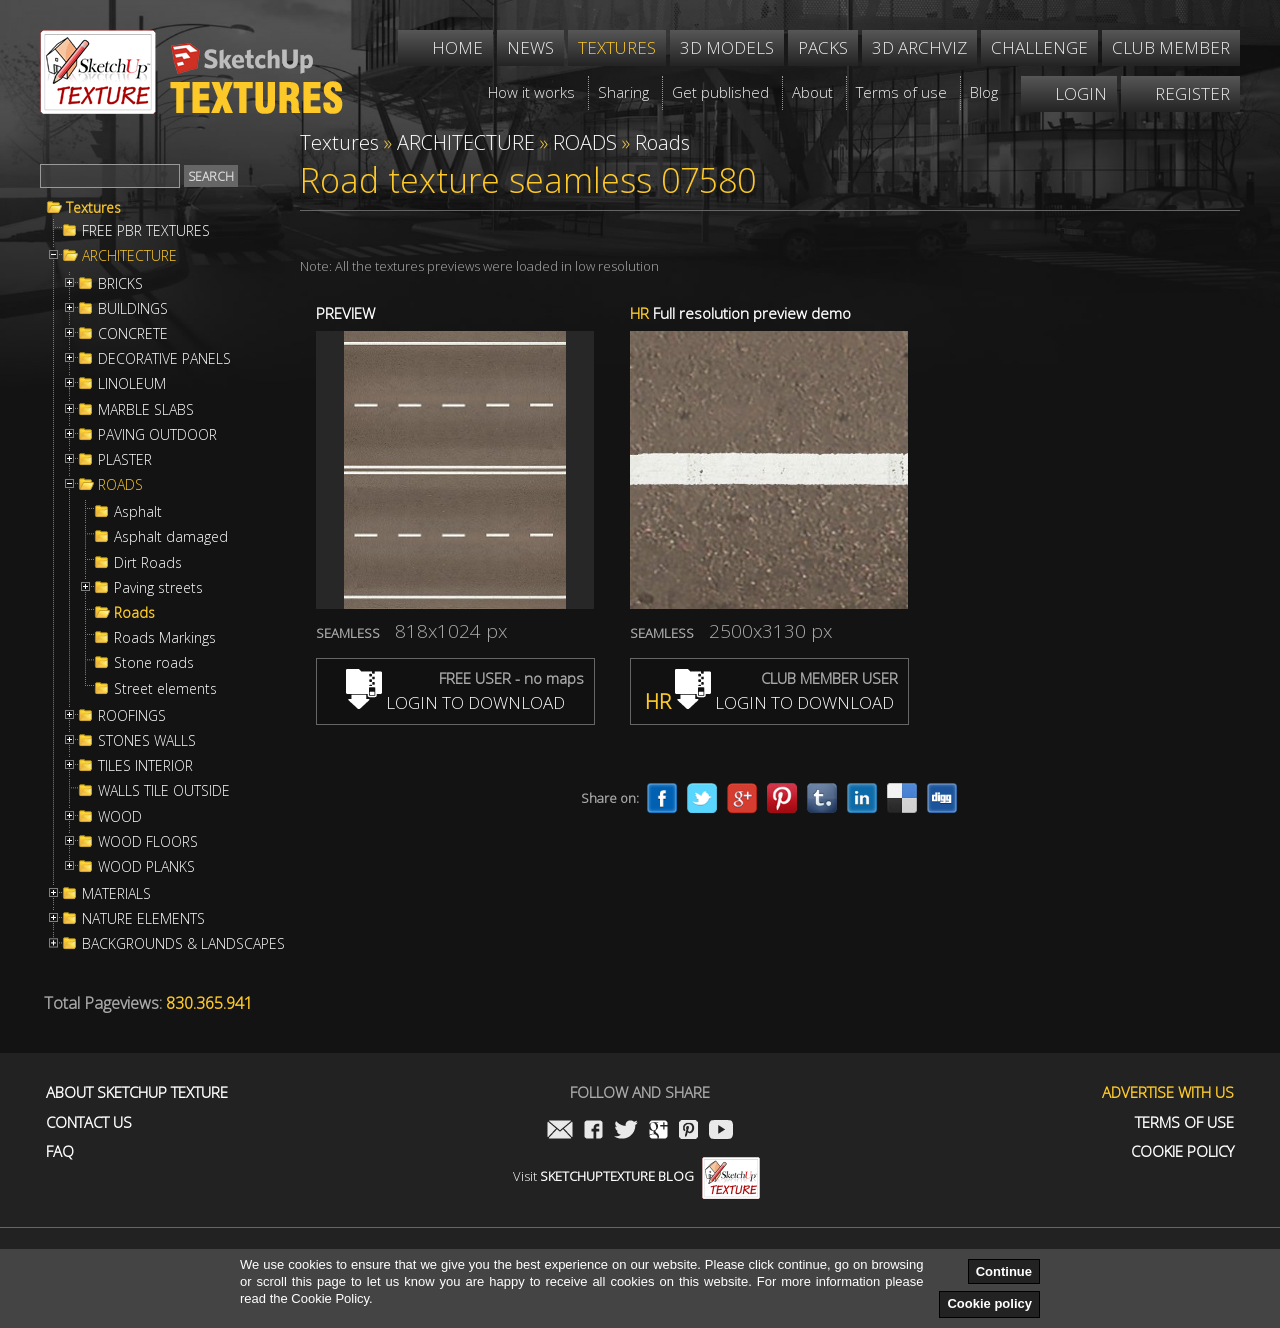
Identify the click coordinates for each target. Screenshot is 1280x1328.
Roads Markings (165, 638)
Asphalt (138, 512)
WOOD (120, 817)
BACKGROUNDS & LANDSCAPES (183, 944)
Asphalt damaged (171, 537)
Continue (1004, 1271)
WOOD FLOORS (148, 842)
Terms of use (1184, 1122)
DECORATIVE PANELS (164, 359)
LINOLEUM (132, 384)
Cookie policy (989, 1303)
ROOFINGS (132, 716)
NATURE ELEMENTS (143, 919)
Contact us (89, 1122)
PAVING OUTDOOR (157, 435)
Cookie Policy (1182, 1151)
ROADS (120, 485)
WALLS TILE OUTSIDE (164, 791)
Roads (134, 613)
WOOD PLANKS (146, 867)
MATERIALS (116, 894)
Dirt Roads (148, 563)
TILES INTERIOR (145, 766)
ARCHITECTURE (129, 256)
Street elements (165, 689)
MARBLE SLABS (146, 410)
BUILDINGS (133, 309)
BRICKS (120, 284)
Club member (1171, 47)
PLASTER (125, 460)
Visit (636, 1176)
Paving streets (158, 588)
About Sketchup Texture (137, 1092)
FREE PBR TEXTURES (146, 231)
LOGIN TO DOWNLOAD (455, 702)
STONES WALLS (147, 741)
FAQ (60, 1151)
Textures (93, 208)
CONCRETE (133, 334)
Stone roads (154, 663)
